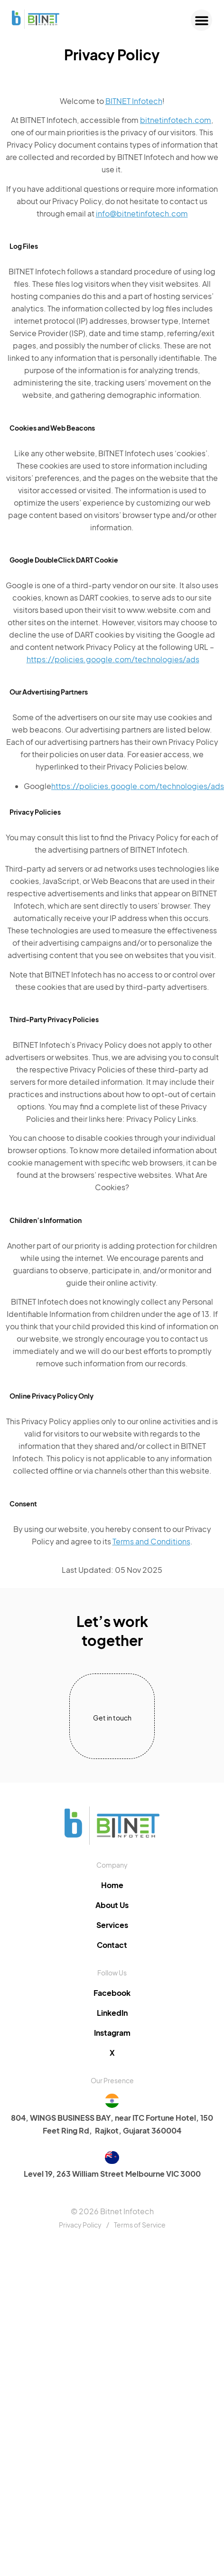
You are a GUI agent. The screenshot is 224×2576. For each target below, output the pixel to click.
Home (112, 1885)
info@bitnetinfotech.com (142, 213)
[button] (201, 20)
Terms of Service (140, 2224)
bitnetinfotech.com (175, 120)
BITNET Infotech (133, 101)
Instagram (112, 2033)
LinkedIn (112, 2013)
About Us (112, 1905)
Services (112, 1925)
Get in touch (112, 1717)
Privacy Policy (80, 2224)
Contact (112, 1945)
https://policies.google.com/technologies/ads (113, 659)
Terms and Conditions (151, 1541)
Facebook (112, 1993)
